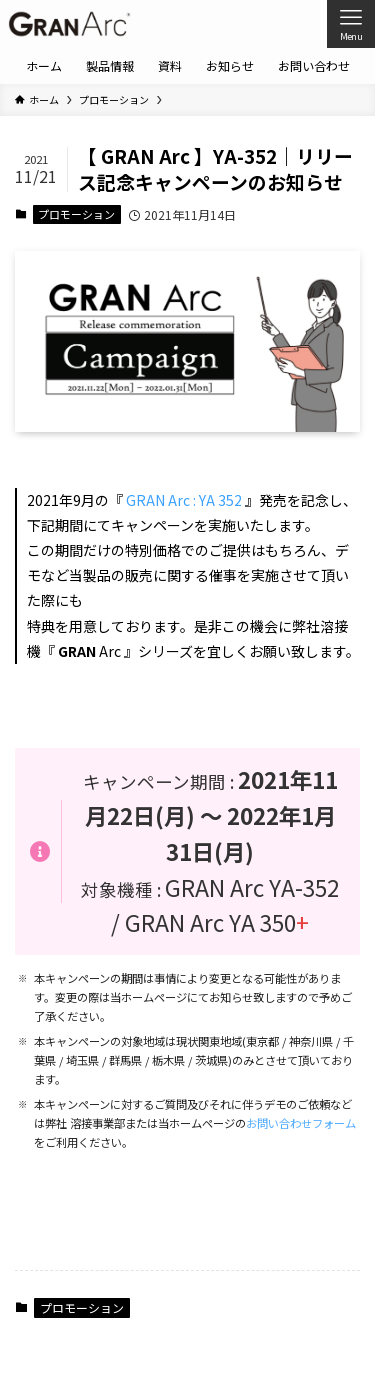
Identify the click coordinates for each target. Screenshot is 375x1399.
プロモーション (76, 214)
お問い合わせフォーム (301, 1123)
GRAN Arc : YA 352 (184, 500)
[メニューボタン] (351, 24)
